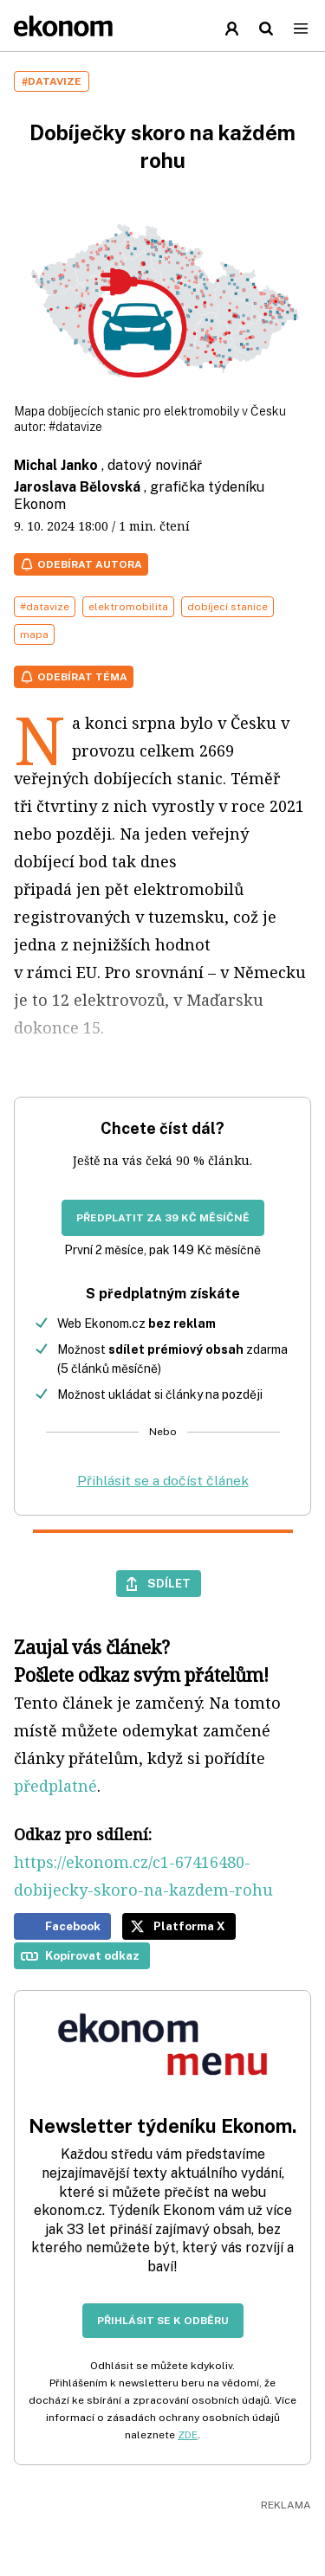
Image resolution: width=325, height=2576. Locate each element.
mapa (34, 634)
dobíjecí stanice (227, 607)
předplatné (55, 1785)
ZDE (188, 2435)
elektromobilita (128, 607)
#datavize (75, 427)
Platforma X (189, 1926)
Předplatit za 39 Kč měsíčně (163, 1218)
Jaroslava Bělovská (77, 487)
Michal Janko (56, 465)
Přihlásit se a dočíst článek (163, 1480)
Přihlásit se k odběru (163, 2321)
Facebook (73, 1926)
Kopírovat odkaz (92, 1955)
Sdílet (169, 1583)
